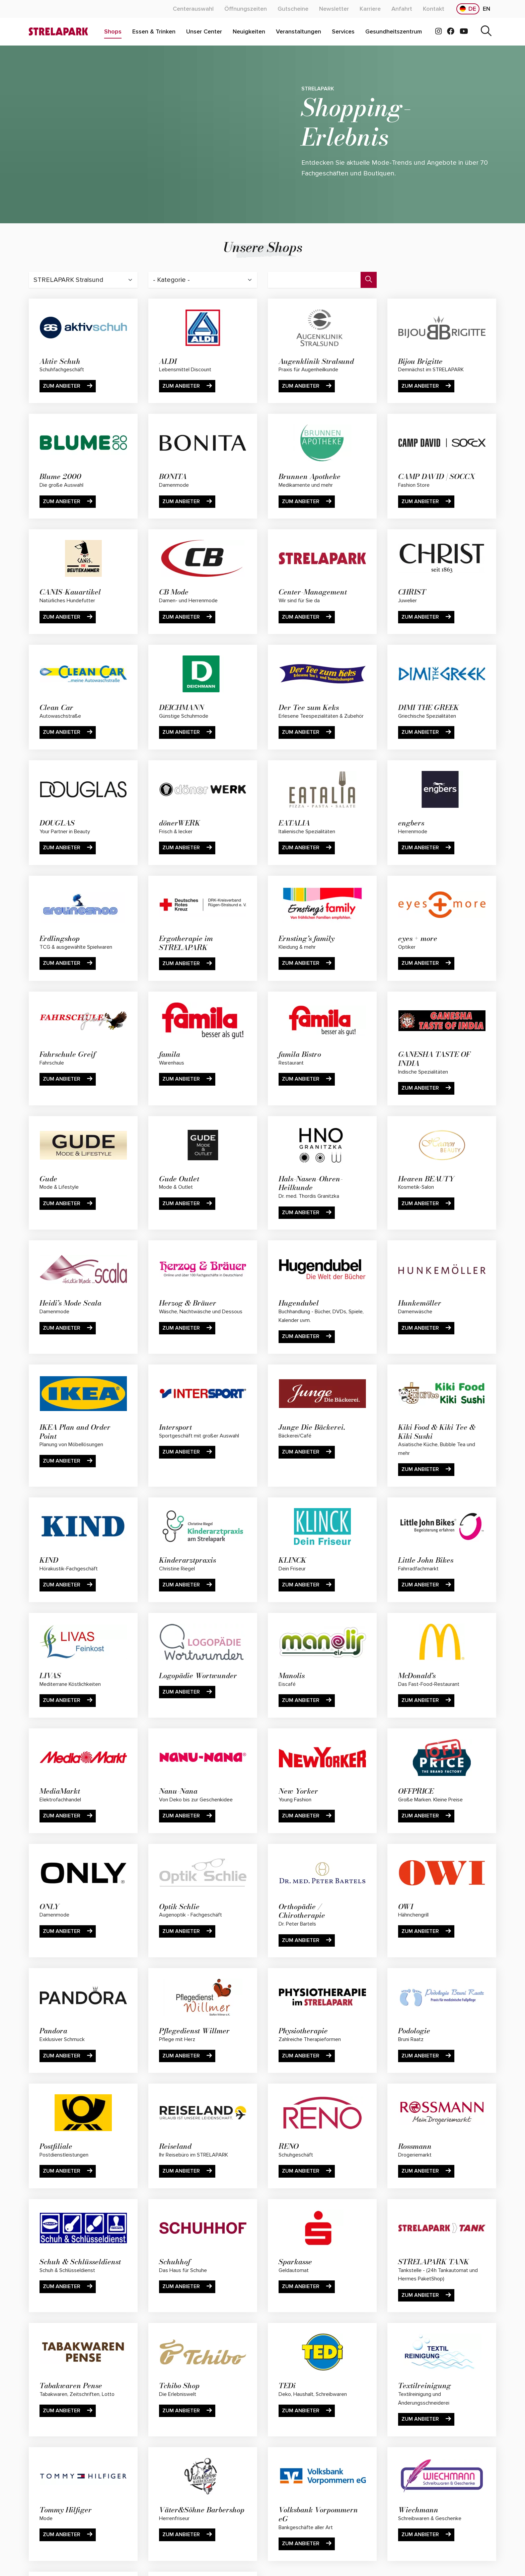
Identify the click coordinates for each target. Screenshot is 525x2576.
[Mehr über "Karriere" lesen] (370, 8)
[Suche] (486, 31)
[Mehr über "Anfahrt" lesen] (402, 8)
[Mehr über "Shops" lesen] (113, 31)
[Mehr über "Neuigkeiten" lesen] (249, 31)
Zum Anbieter (67, 386)
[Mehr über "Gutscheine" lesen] (293, 8)
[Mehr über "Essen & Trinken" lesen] (153, 31)
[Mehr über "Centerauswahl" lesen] (193, 8)
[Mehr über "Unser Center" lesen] (204, 31)
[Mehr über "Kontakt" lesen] (433, 8)
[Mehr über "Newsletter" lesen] (334, 8)
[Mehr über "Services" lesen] (343, 31)
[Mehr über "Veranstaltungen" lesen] (298, 31)
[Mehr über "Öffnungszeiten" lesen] (246, 8)
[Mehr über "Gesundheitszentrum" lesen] (393, 31)
